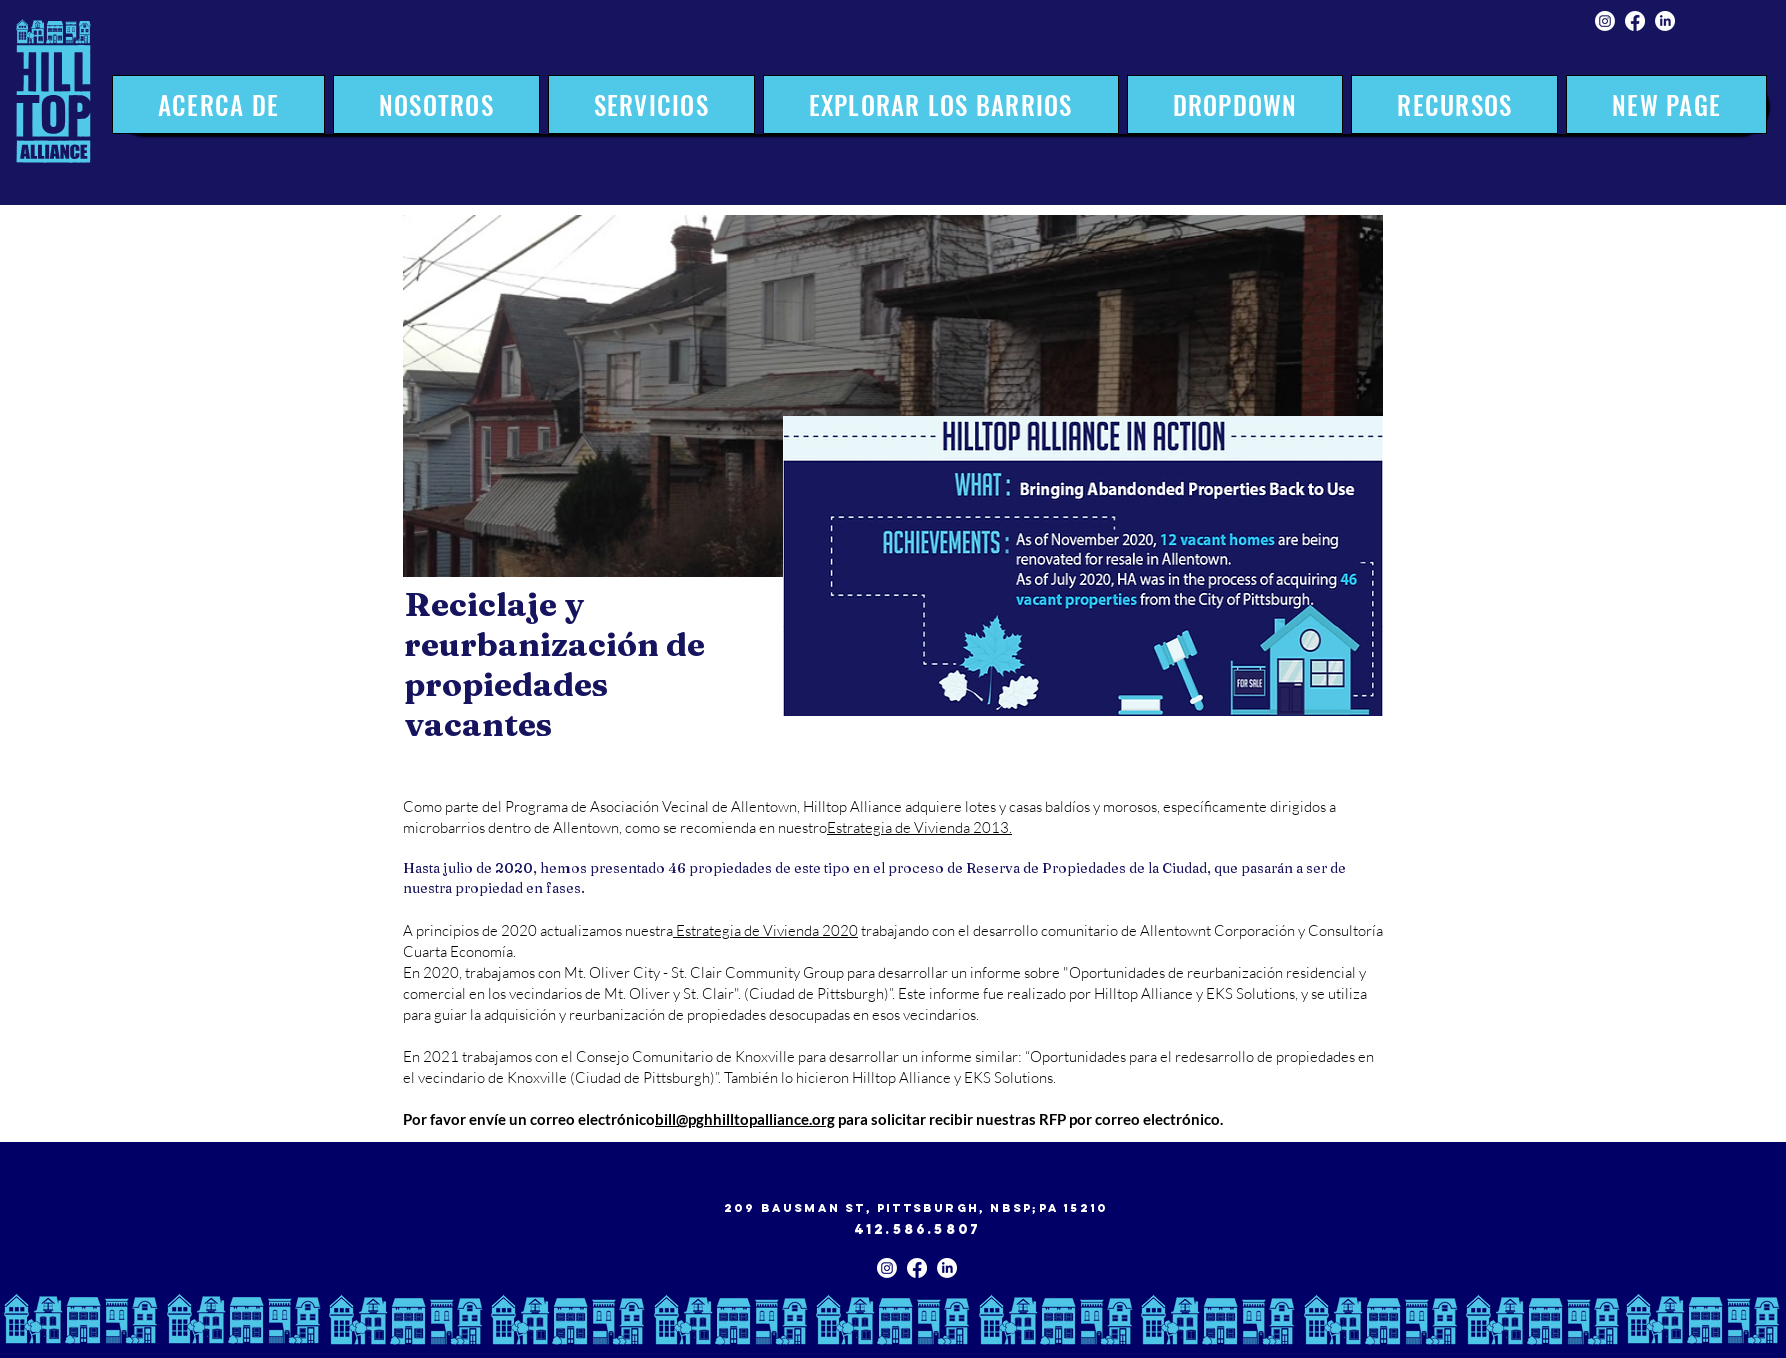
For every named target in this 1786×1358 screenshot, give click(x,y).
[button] (651, 104)
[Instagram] (1605, 21)
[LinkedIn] (1665, 21)
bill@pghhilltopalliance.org (745, 1119)
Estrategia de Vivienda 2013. (919, 827)
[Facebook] (1635, 21)
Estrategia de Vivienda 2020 (765, 930)
